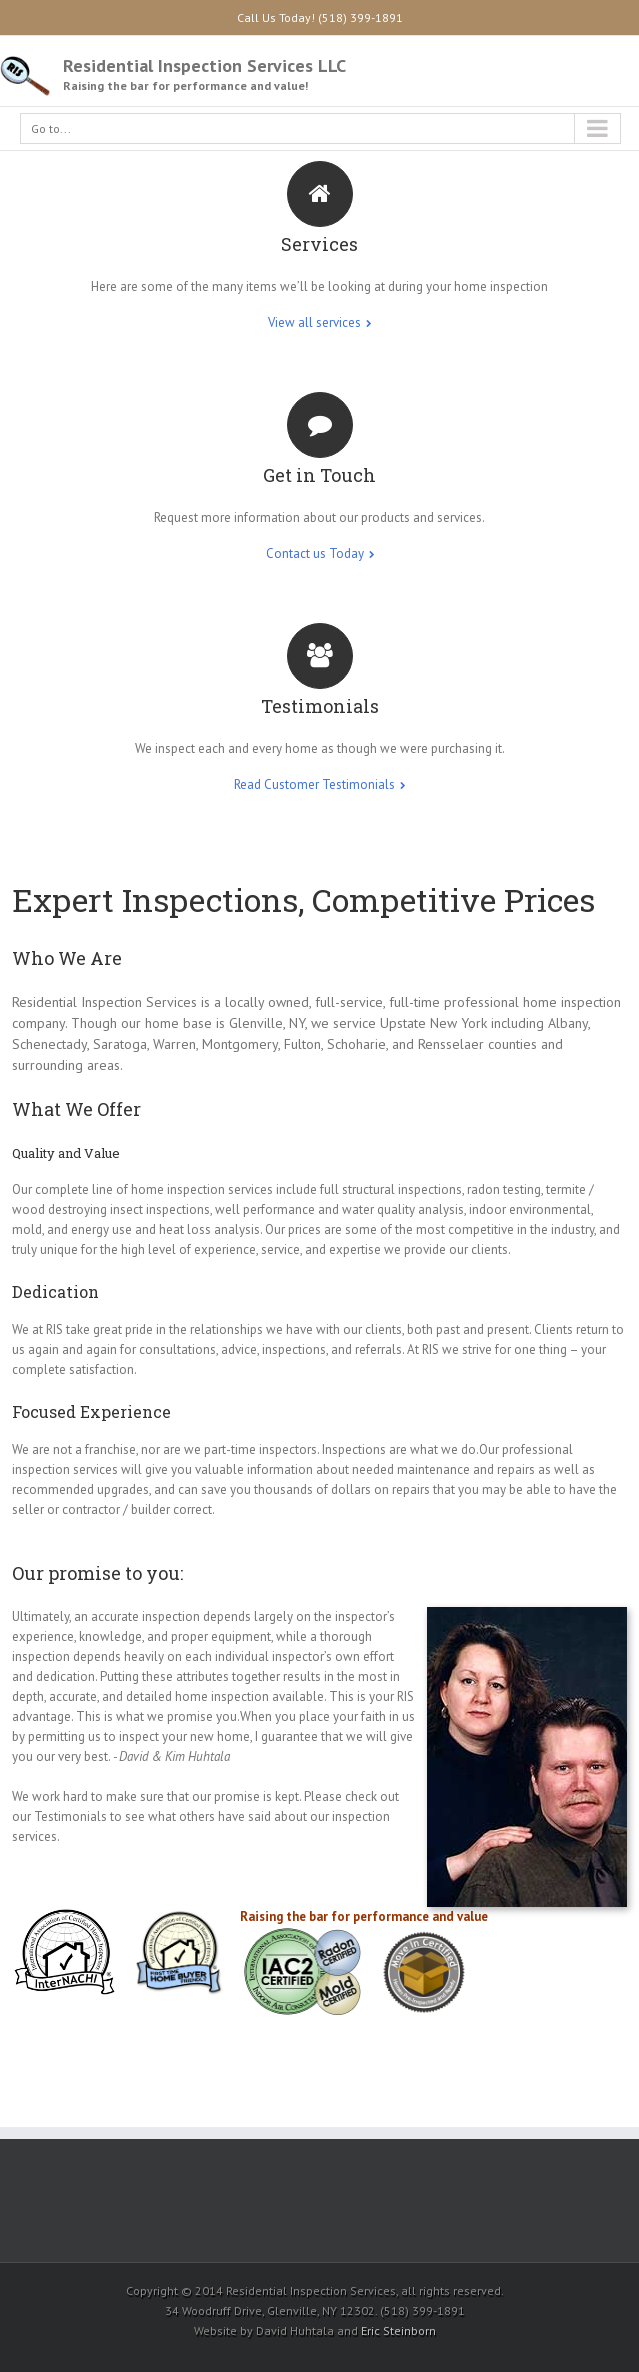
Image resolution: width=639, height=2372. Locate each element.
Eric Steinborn (398, 2330)
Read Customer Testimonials (314, 784)
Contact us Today (315, 553)
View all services (314, 322)
